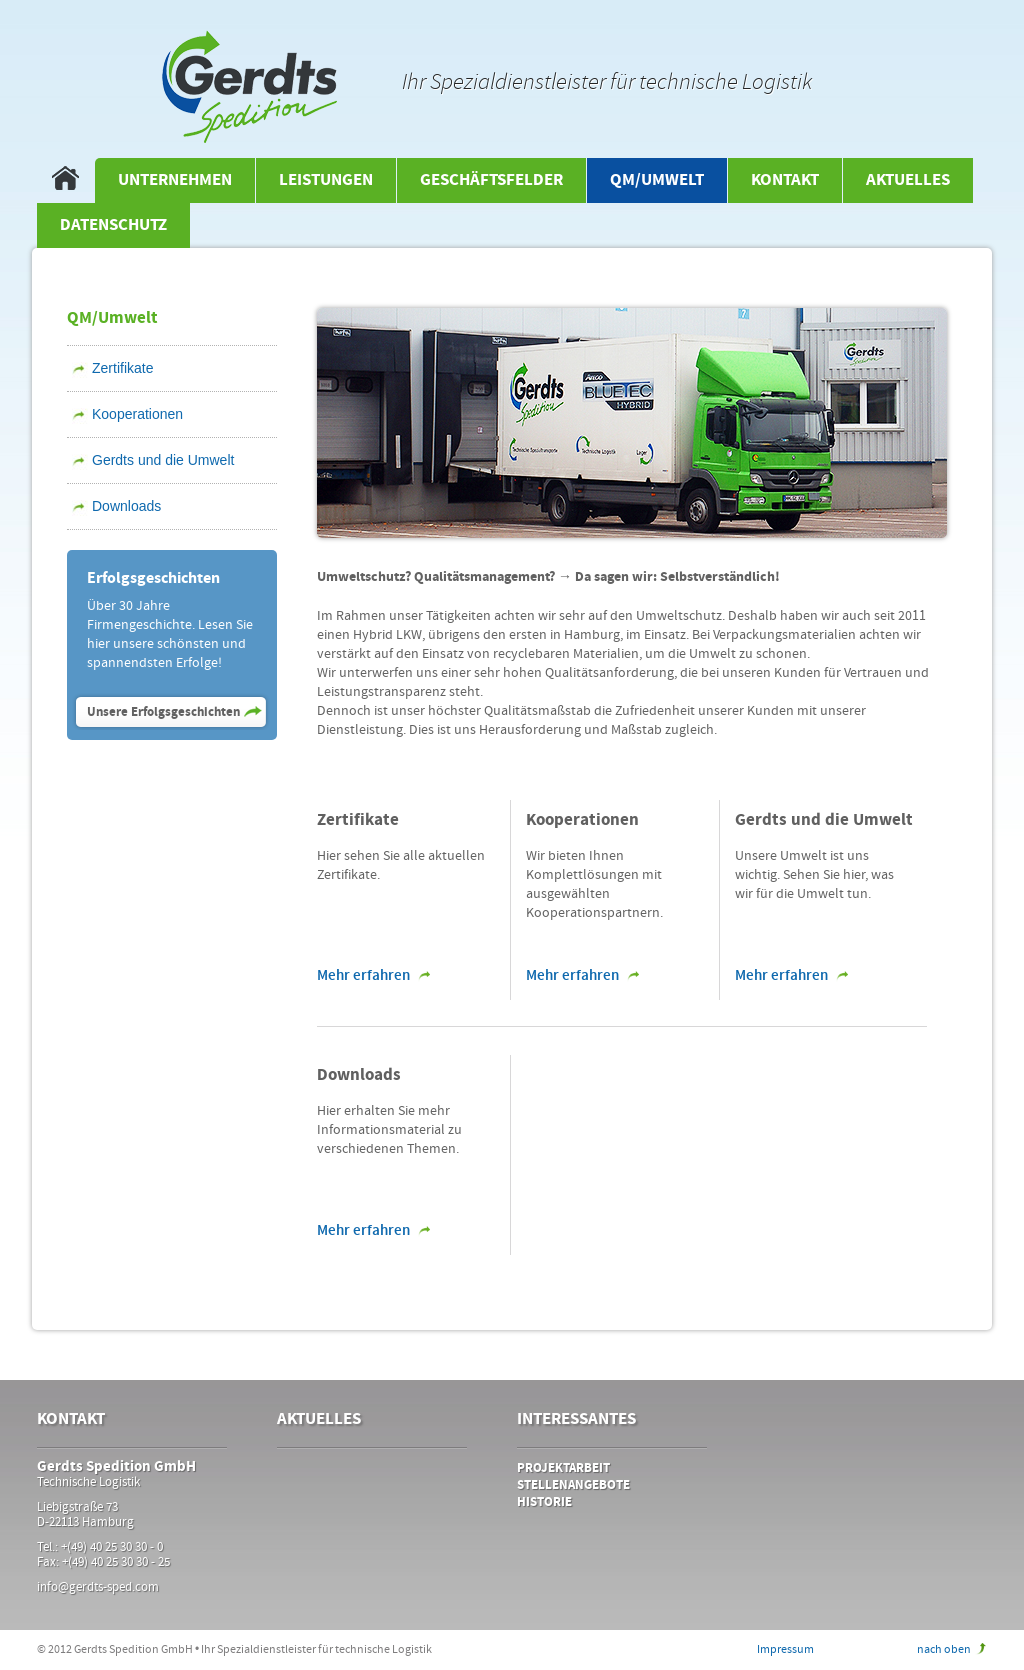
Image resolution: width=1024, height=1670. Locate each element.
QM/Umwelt (657, 180)
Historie (544, 1502)
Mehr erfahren (363, 976)
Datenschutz (113, 225)
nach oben (944, 1649)
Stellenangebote (573, 1485)
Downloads (126, 506)
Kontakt (785, 180)
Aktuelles (908, 180)
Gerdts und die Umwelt (163, 460)
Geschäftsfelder (491, 180)
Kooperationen (137, 414)
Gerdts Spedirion (249, 86)
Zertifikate (122, 368)
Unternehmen (175, 180)
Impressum (785, 1649)
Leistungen (326, 180)
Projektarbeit (563, 1468)
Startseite (65, 180)
